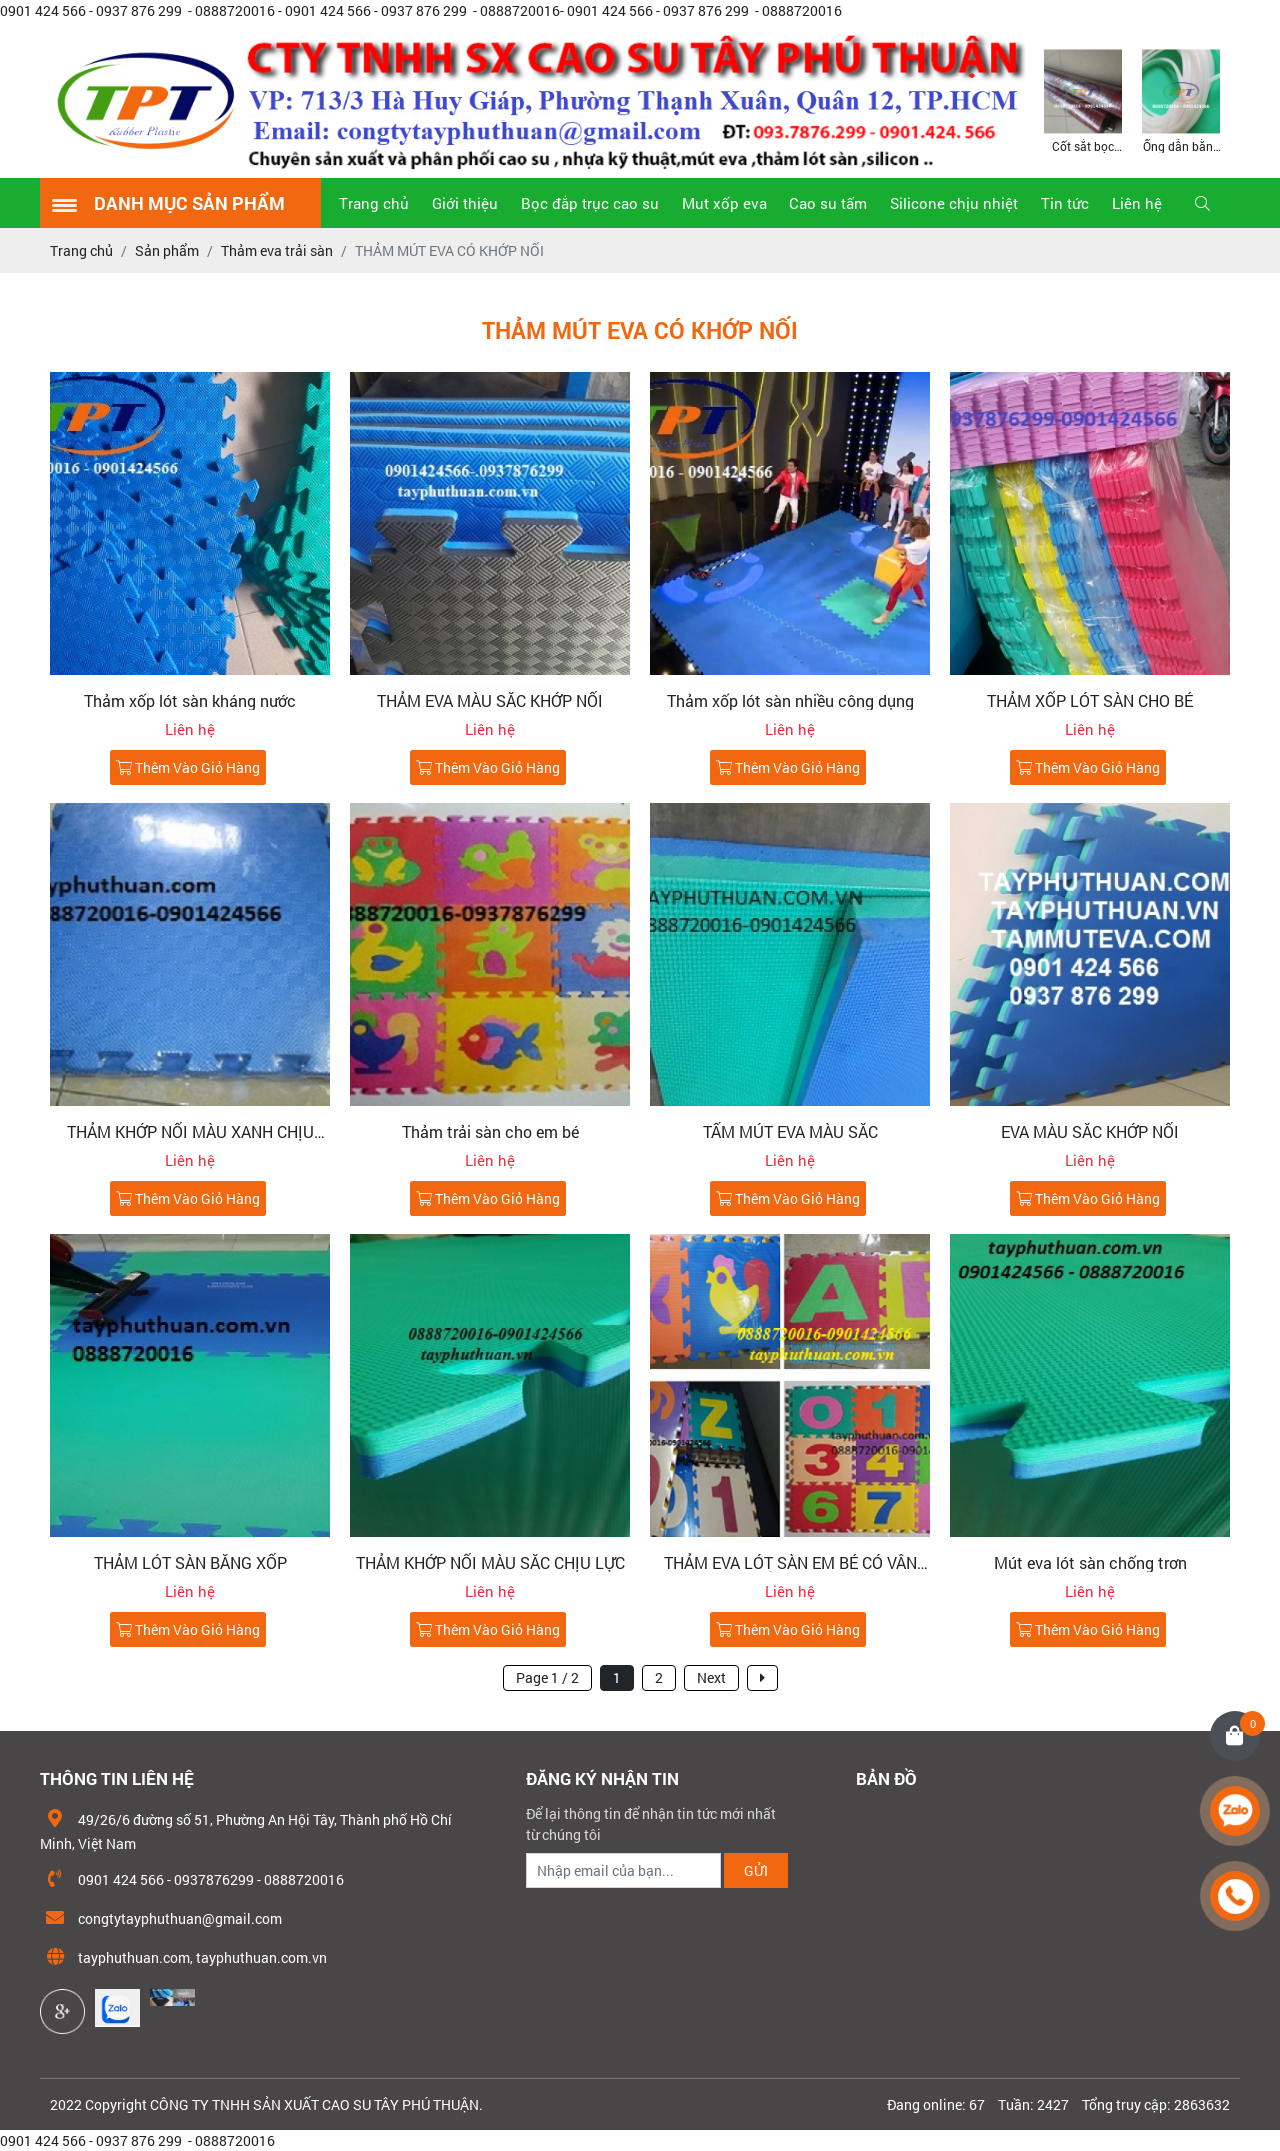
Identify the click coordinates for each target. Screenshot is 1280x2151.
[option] (1083, 99)
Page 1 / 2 (547, 1677)
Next (711, 1677)
